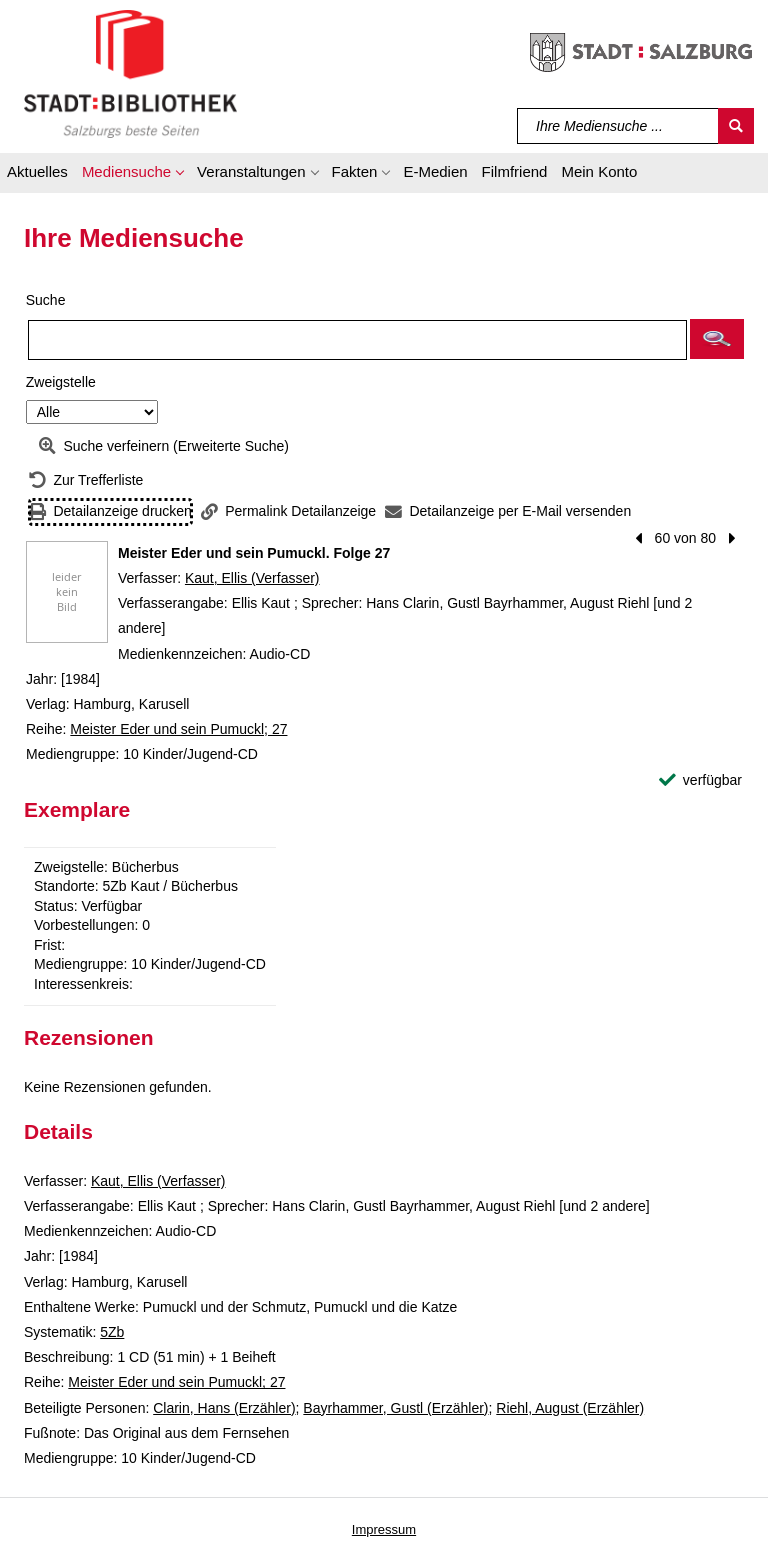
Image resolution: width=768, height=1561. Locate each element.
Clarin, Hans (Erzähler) (224, 1408)
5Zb (112, 1332)
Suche (46, 300)
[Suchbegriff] (618, 126)
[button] (132, 175)
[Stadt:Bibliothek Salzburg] (130, 73)
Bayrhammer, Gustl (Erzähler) (395, 1408)
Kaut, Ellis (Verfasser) (252, 578)
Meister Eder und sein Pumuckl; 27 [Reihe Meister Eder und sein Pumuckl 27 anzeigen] (178, 729)
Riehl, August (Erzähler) (570, 1408)
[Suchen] (736, 126)
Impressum (384, 1529)
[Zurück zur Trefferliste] (86, 480)
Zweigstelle (61, 382)
